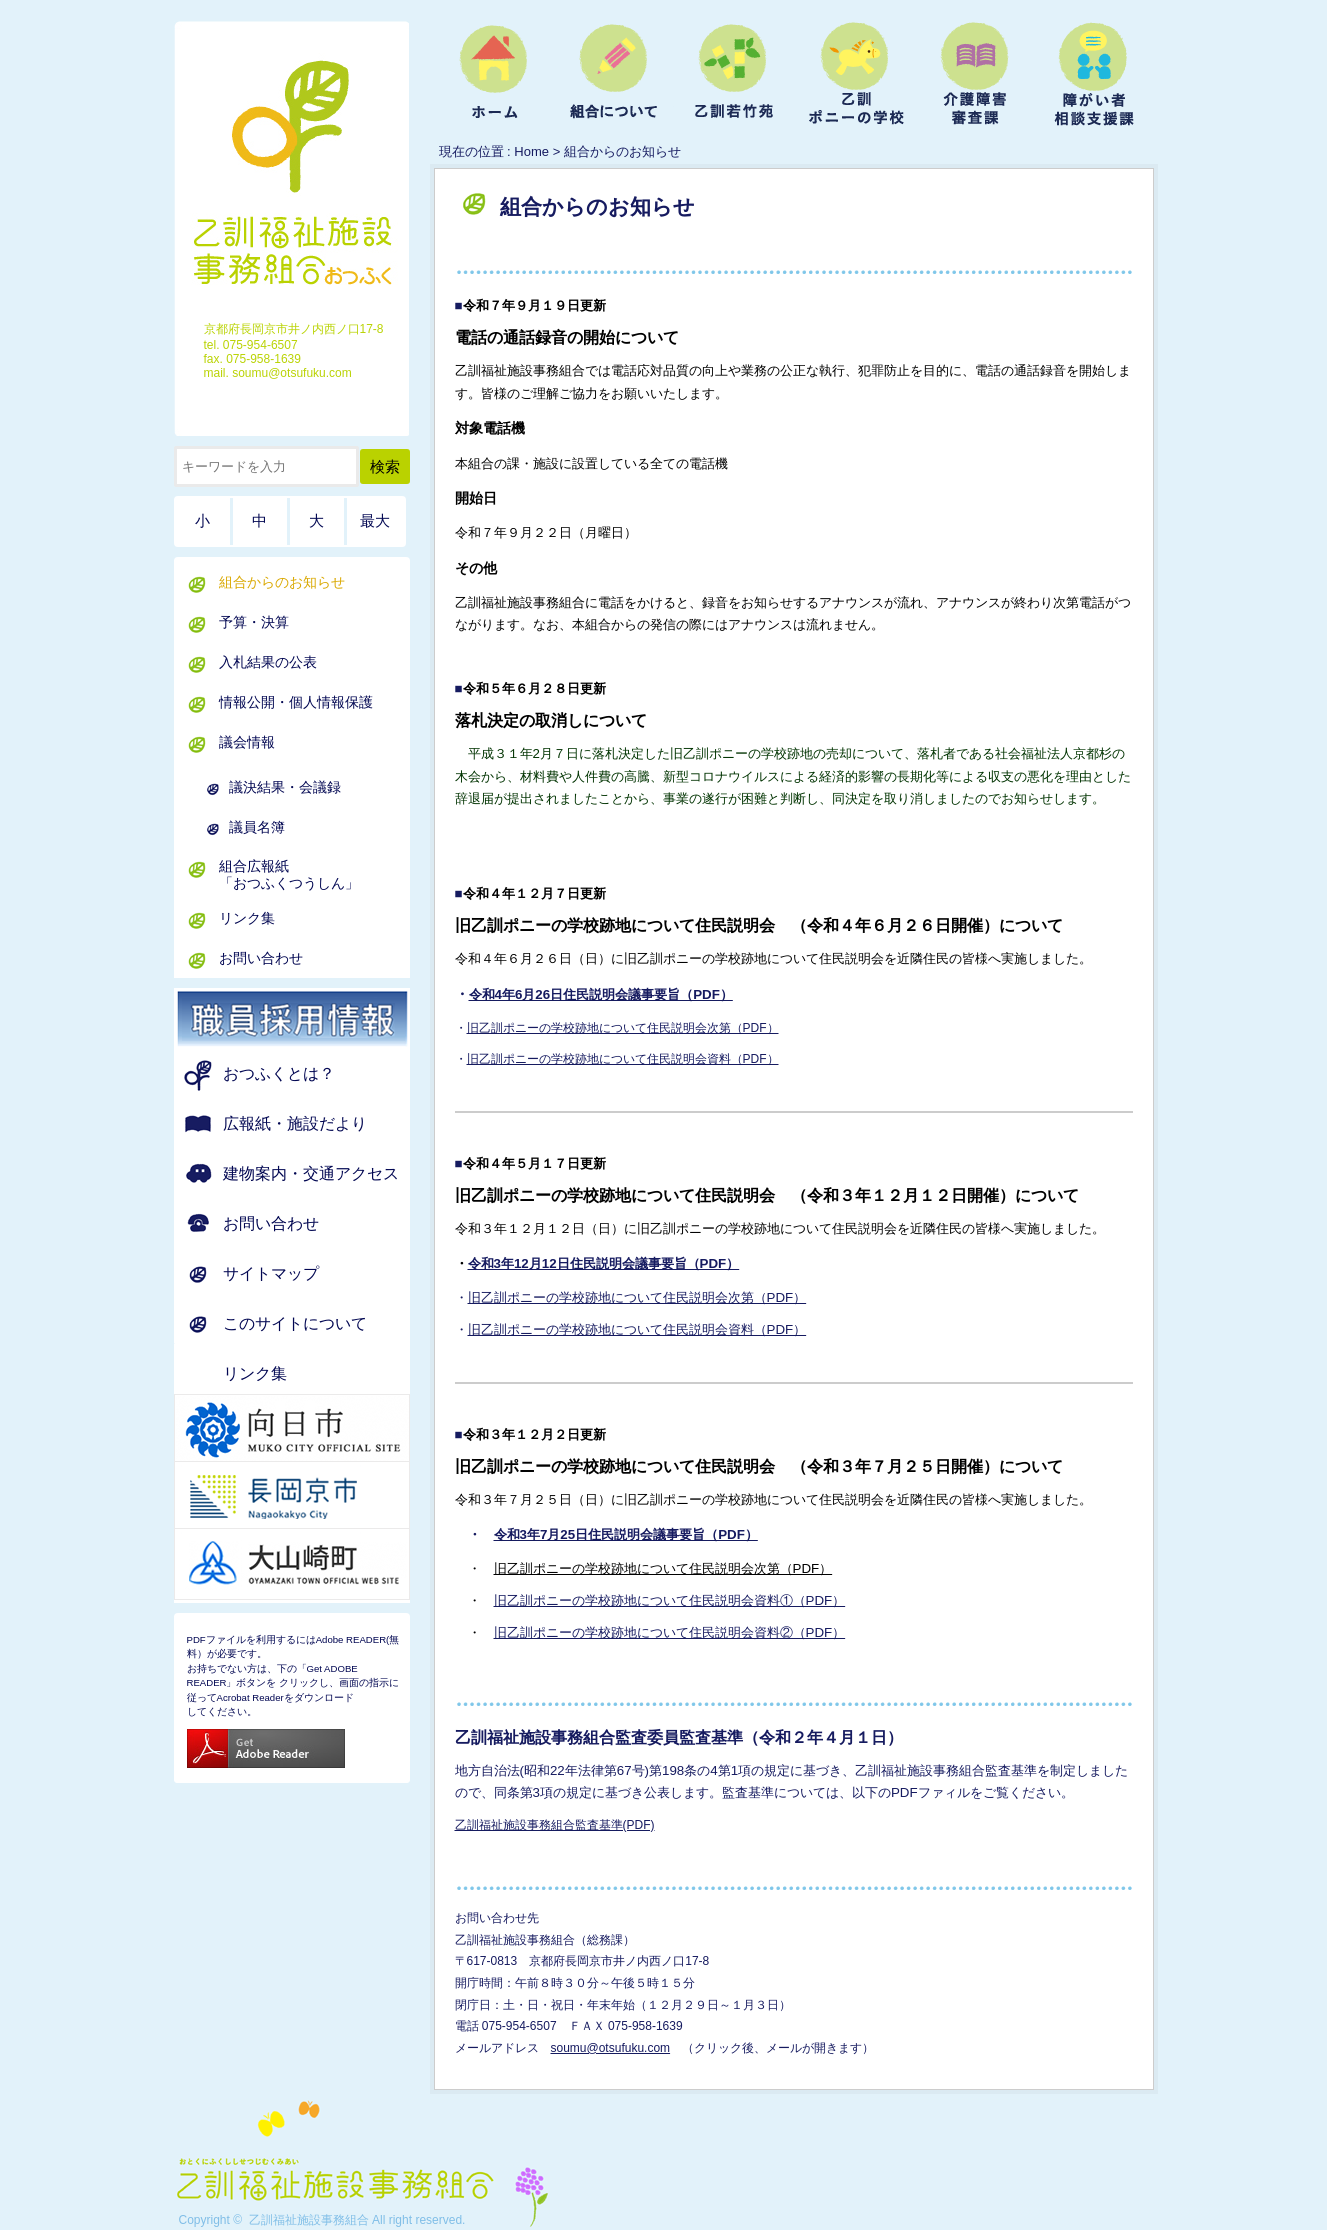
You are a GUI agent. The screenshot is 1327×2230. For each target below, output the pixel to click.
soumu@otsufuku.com (611, 2048)
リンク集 (247, 918)
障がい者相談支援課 (1094, 76)
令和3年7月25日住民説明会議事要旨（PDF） (626, 1534)
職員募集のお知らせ (317, 1018)
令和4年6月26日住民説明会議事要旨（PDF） (601, 994)
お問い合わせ (261, 958)
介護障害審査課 (974, 76)
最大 (375, 521)
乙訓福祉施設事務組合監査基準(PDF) (555, 1825)
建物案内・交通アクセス (311, 1173)
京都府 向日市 (317, 1430)
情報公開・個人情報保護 (296, 702)
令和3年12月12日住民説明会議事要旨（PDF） (604, 1263)
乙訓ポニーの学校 (854, 76)
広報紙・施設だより (295, 1123)
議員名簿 (257, 827)
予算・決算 (254, 622)
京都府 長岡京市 (317, 1497)
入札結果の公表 (268, 662)
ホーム (494, 76)
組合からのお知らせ (282, 582)
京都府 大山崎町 (317, 1564)
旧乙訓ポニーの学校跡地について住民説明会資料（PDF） (623, 1059)
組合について (614, 76)
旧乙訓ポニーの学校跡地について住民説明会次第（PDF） (623, 1028)
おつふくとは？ (279, 1073)
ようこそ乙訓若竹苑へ (734, 76)
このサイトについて (295, 1323)
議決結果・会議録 (285, 787)
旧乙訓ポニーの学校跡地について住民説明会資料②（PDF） (670, 1632)
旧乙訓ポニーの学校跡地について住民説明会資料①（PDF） (670, 1600)
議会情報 (247, 742)
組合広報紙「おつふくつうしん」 (289, 874)
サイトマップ (271, 1273)
